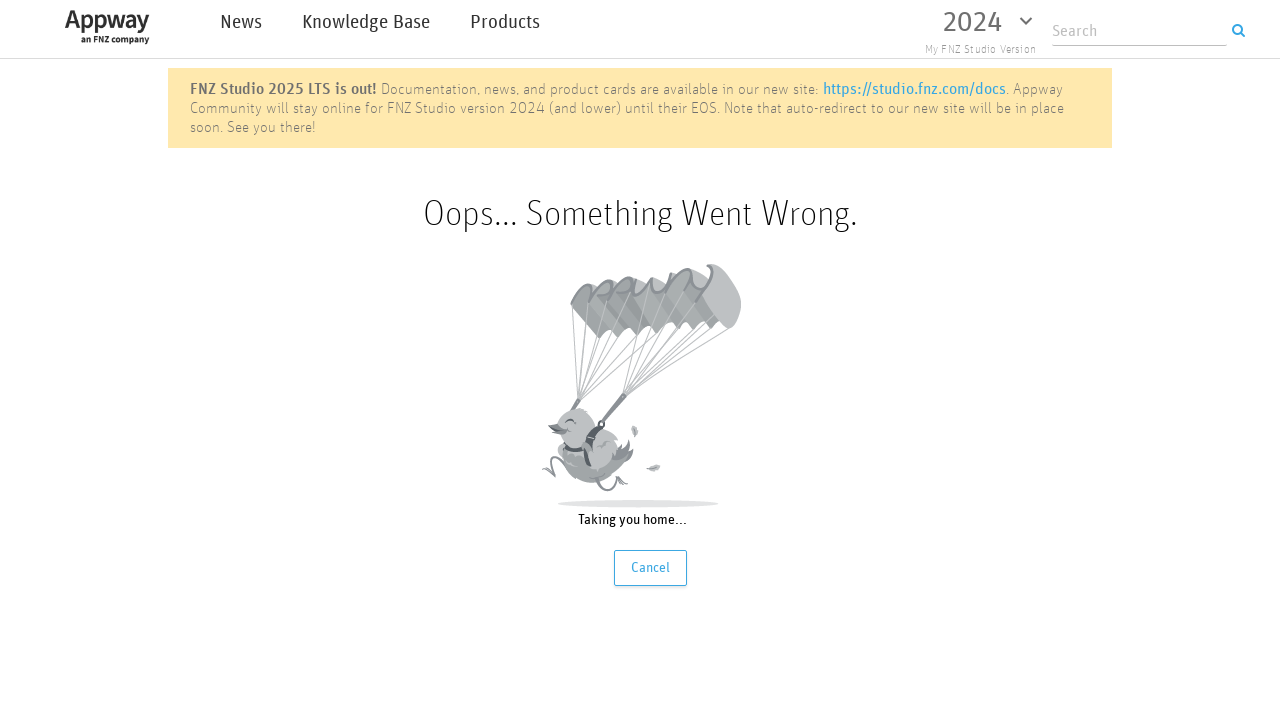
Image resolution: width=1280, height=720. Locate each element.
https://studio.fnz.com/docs (914, 88)
